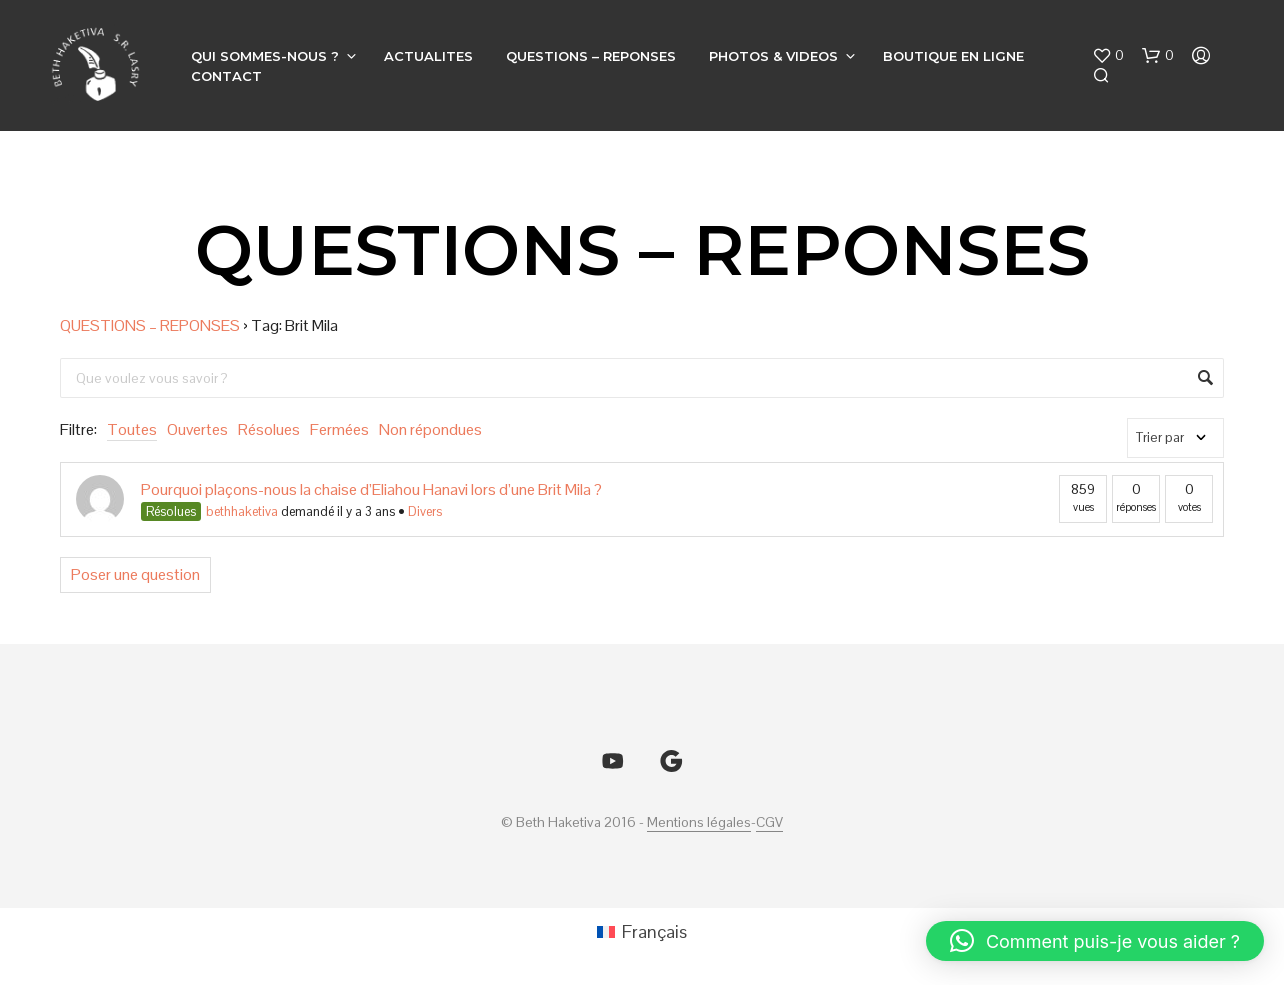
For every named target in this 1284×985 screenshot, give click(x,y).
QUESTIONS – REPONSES (591, 56)
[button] (1108, 56)
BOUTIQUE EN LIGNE (953, 56)
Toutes (132, 429)
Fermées (339, 429)
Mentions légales (699, 823)
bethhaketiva (242, 511)
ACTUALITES (428, 56)
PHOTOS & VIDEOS (773, 56)
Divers (425, 511)
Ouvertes (197, 429)
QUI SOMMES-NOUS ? (265, 56)
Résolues (269, 429)
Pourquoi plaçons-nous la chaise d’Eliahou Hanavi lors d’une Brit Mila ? (371, 489)
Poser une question (135, 574)
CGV (769, 823)
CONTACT (226, 76)
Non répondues (430, 429)
